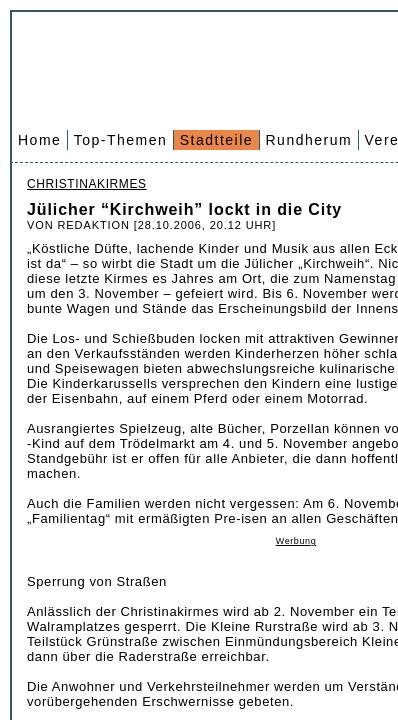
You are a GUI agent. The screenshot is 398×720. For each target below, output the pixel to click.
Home (39, 140)
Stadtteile (216, 140)
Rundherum (309, 140)
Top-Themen (121, 140)
